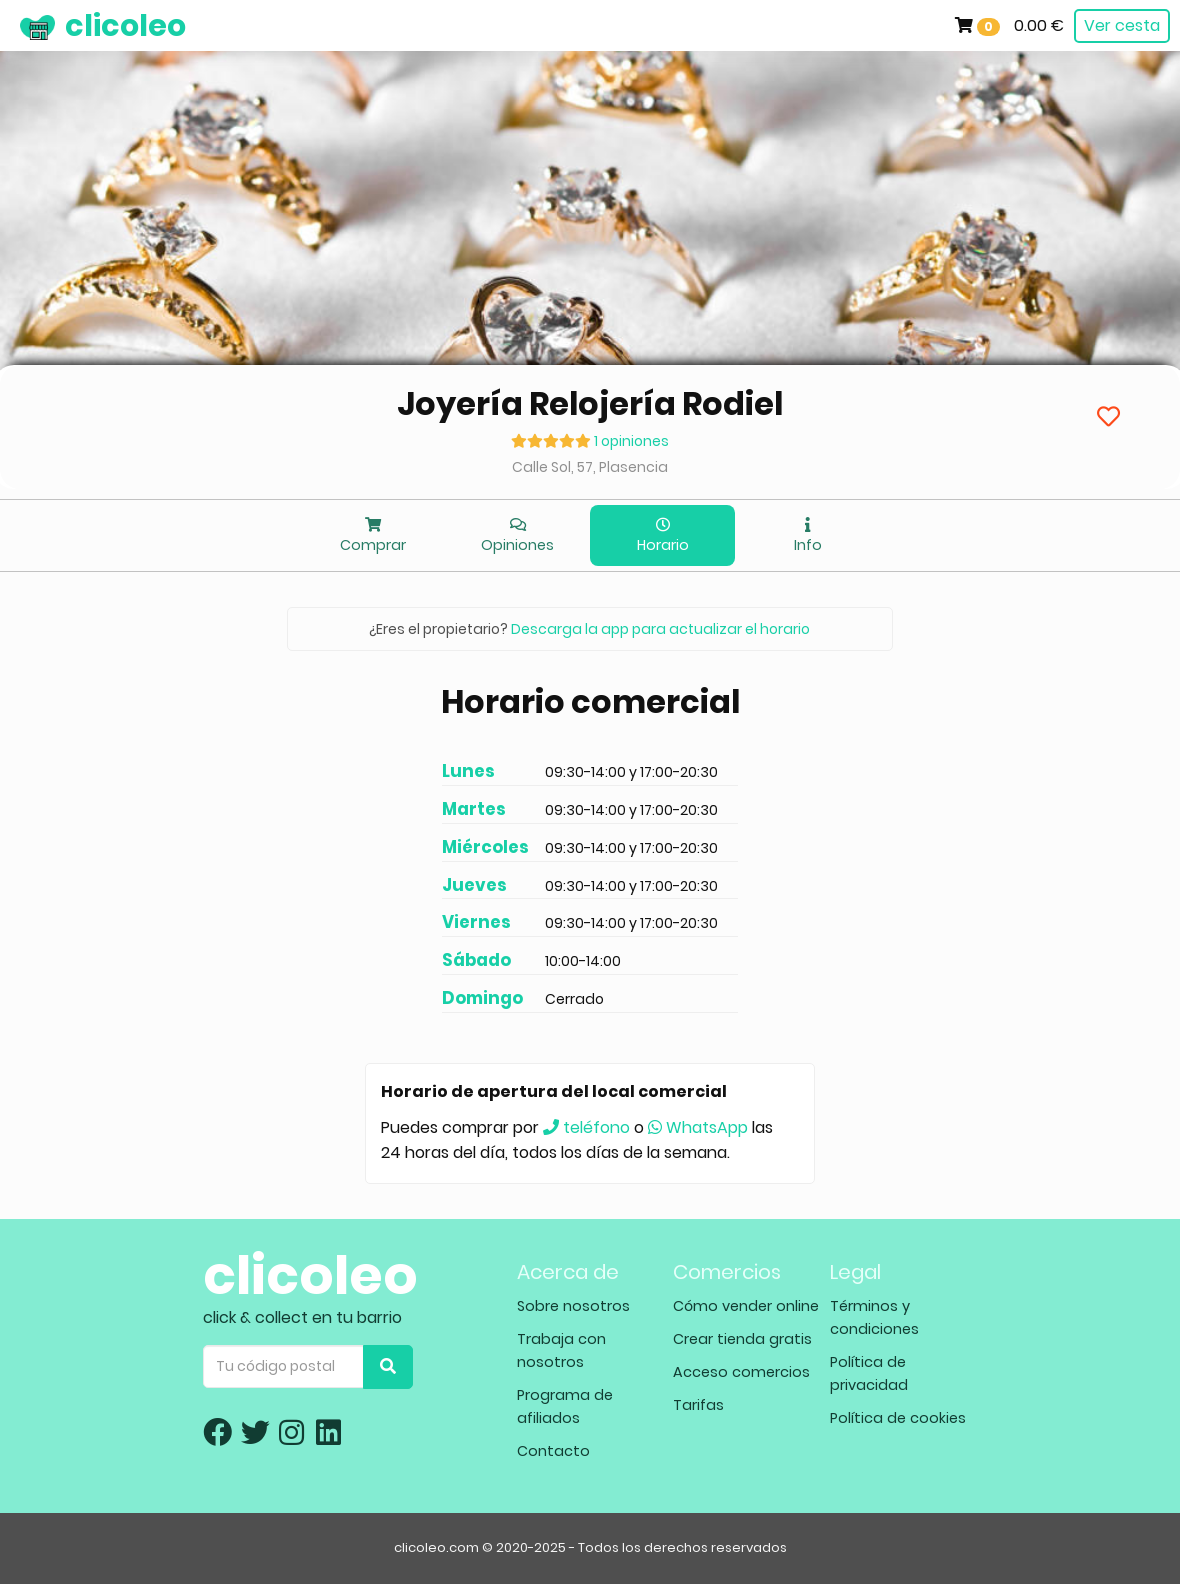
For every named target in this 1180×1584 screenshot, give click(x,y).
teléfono (586, 1127)
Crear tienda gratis (742, 1339)
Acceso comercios (741, 1372)
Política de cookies (898, 1418)
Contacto (553, 1451)
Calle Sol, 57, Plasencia (590, 467)
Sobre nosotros (573, 1306)
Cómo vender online (746, 1306)
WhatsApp (698, 1127)
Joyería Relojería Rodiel (590, 403)
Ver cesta (1122, 25)
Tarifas (698, 1405)
